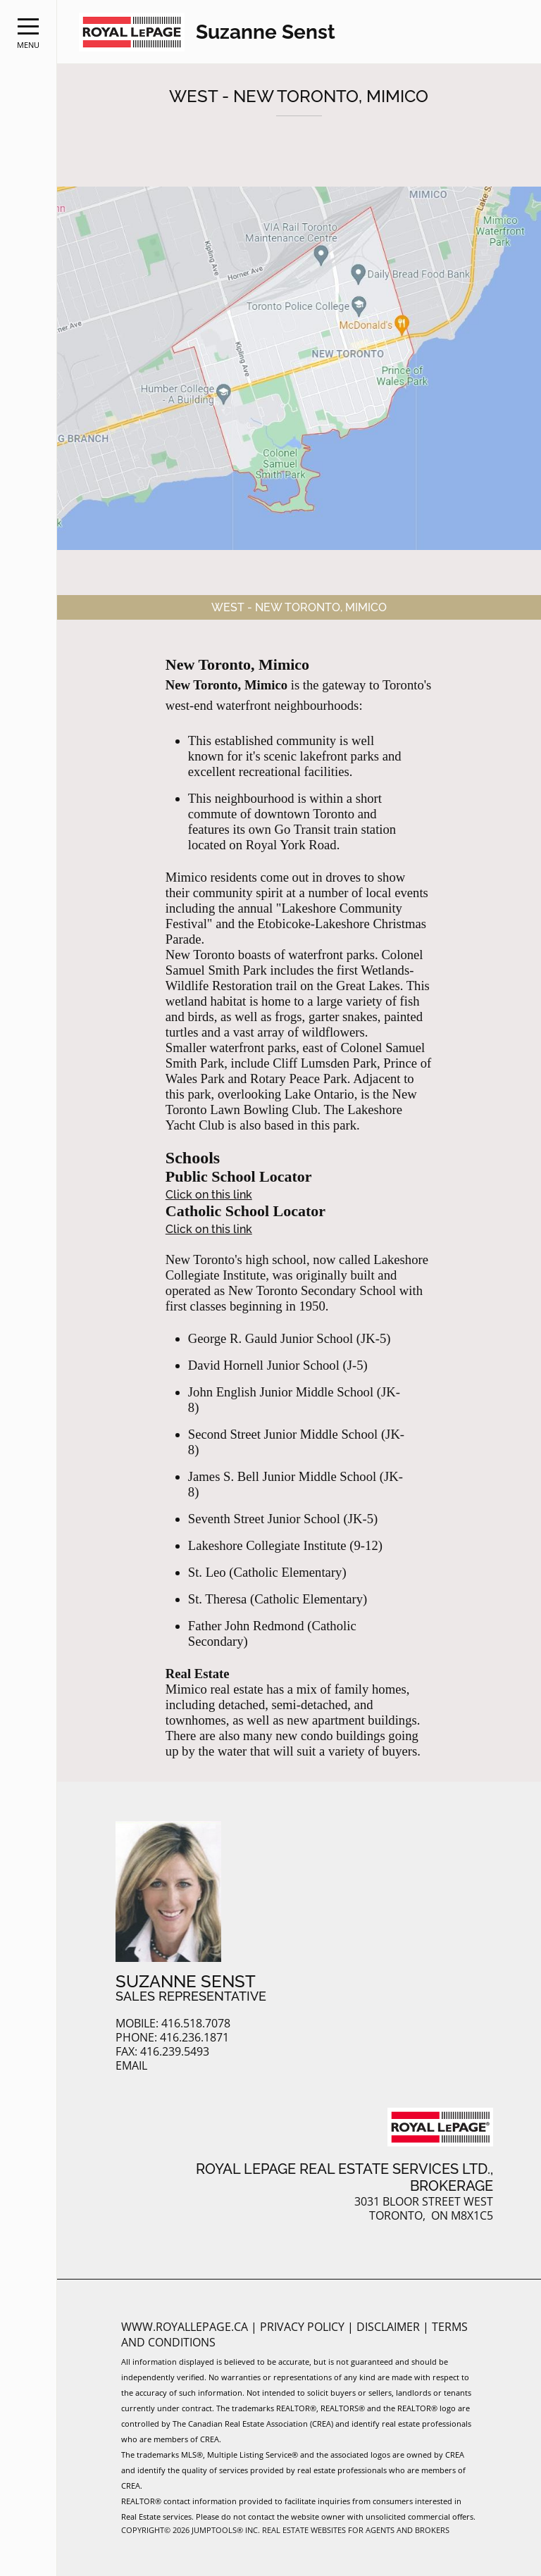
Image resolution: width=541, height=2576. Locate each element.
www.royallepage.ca (184, 2326)
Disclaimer (389, 2326)
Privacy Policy (303, 2326)
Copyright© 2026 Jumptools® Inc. (190, 2530)
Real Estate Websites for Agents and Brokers (355, 2530)
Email (131, 2065)
